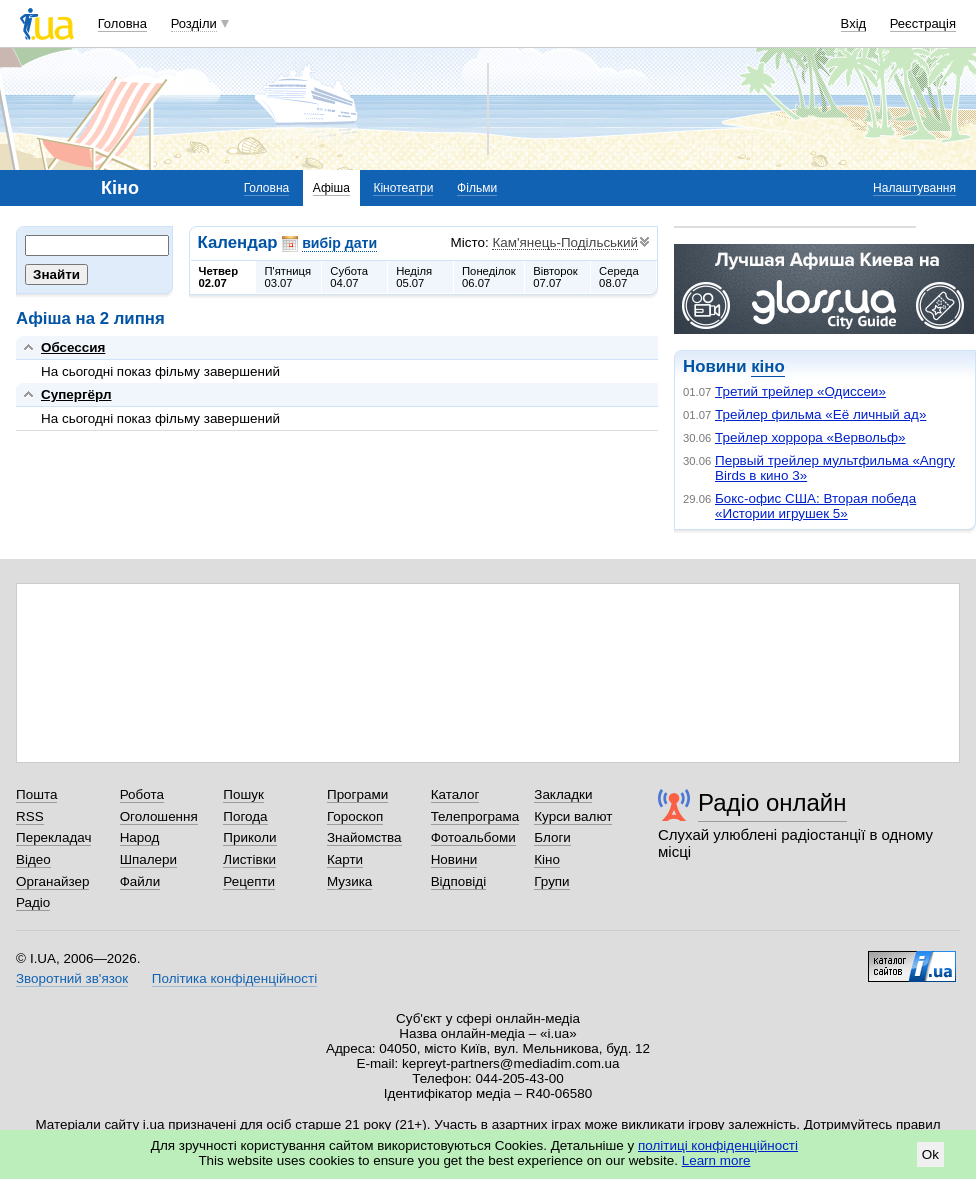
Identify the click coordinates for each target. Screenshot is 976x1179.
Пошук (243, 794)
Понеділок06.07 (489, 277)
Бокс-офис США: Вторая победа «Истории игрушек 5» (815, 506)
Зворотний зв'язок (72, 978)
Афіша (331, 188)
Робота (142, 794)
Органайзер (52, 881)
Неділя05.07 (414, 277)
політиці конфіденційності (718, 1145)
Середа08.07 (619, 277)
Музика (349, 881)
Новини (454, 859)
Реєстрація (923, 23)
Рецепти (249, 881)
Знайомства (364, 837)
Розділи (194, 23)
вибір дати (339, 243)
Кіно (547, 859)
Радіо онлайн (772, 802)
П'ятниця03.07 (287, 277)
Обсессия (73, 347)
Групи (551, 881)
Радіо (33, 902)
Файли (140, 881)
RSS (30, 816)
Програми (357, 794)
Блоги (552, 837)
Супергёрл (76, 394)
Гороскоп (355, 816)
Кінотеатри (403, 188)
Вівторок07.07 (555, 277)
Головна (122, 23)
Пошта (36, 794)
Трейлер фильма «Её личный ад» (820, 414)
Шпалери (148, 859)
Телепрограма (475, 816)
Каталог (455, 794)
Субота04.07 (349, 277)
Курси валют (573, 816)
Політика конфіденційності (234, 978)
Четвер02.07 (219, 277)
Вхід (854, 23)
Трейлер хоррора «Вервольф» (810, 437)
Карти (345, 859)
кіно (767, 366)
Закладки (563, 794)
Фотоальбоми (473, 837)
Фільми (477, 188)
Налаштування (914, 188)
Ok (930, 1154)
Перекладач (53, 837)
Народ (140, 837)
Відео (33, 859)
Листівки (249, 859)
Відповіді (459, 881)
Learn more (716, 1160)
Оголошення (159, 816)
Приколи (249, 837)
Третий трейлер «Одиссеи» (800, 391)
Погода (245, 816)
